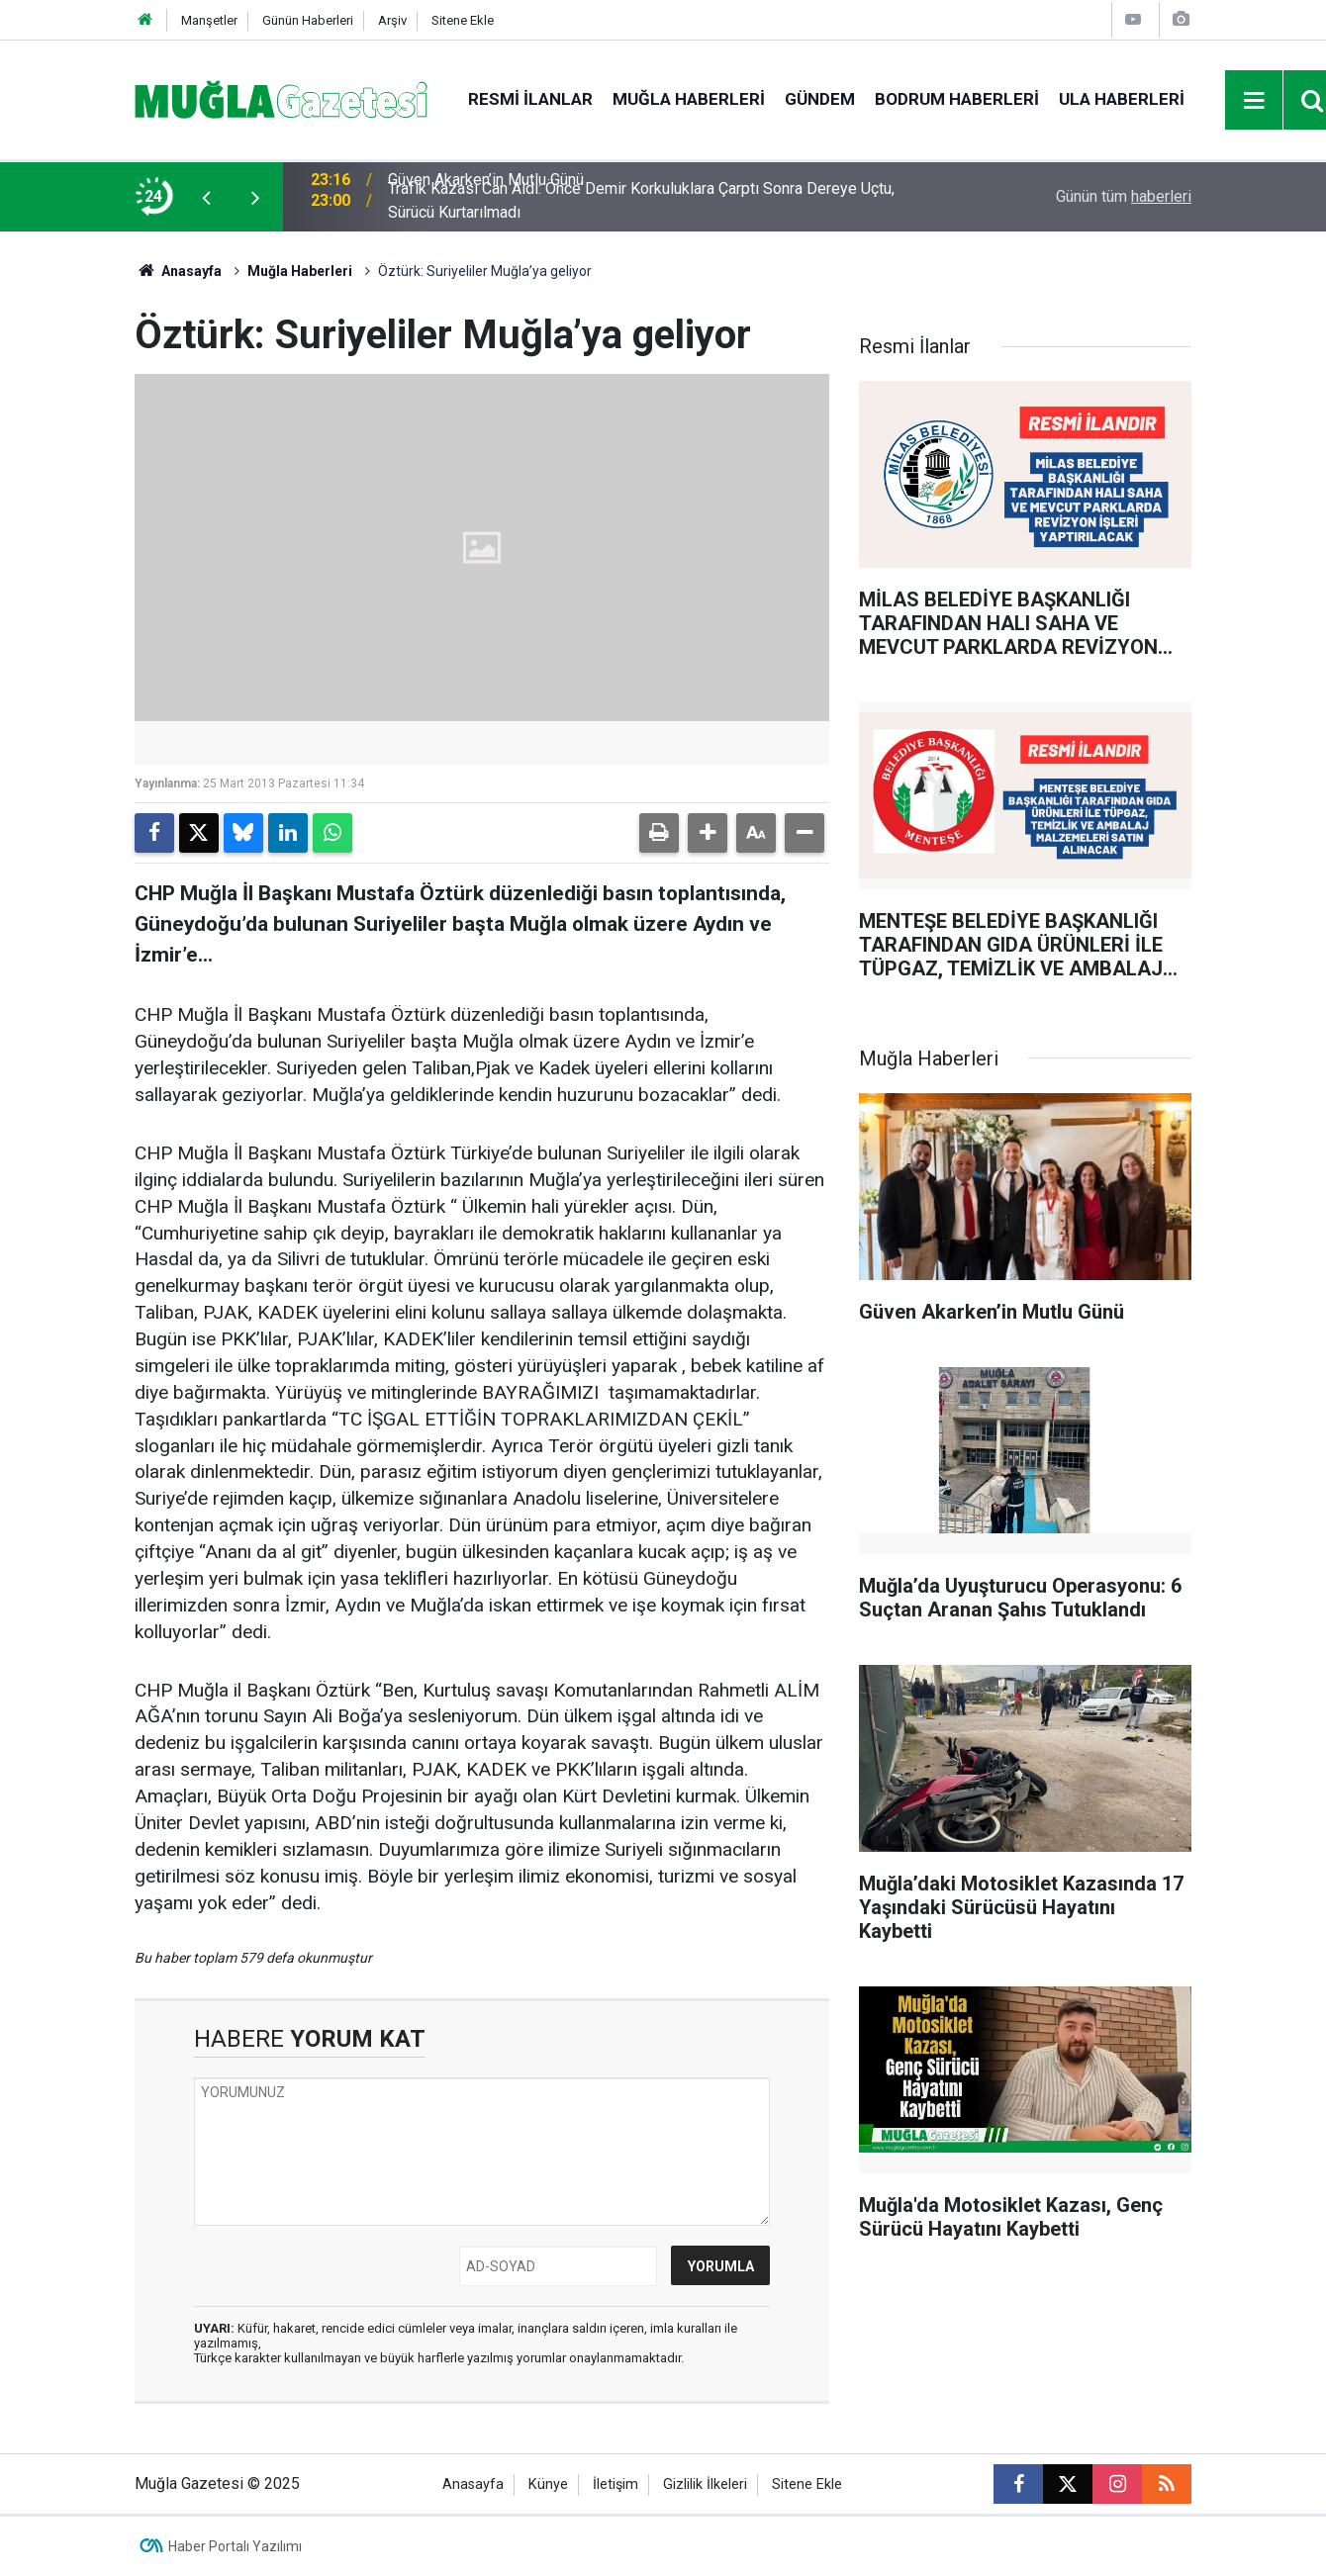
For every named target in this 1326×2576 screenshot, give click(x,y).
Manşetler (209, 20)
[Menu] (1255, 101)
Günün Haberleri (307, 20)
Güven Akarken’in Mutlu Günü (486, 196)
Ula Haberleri (1121, 99)
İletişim (615, 2484)
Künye (548, 2484)
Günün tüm (1123, 196)
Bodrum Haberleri (957, 99)
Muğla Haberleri (689, 99)
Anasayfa (178, 271)
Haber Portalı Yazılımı (235, 2546)
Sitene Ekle (462, 20)
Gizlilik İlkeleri (705, 2484)
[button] (707, 833)
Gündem (820, 99)
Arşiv (392, 20)
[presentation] (206, 197)
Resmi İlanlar (530, 99)
